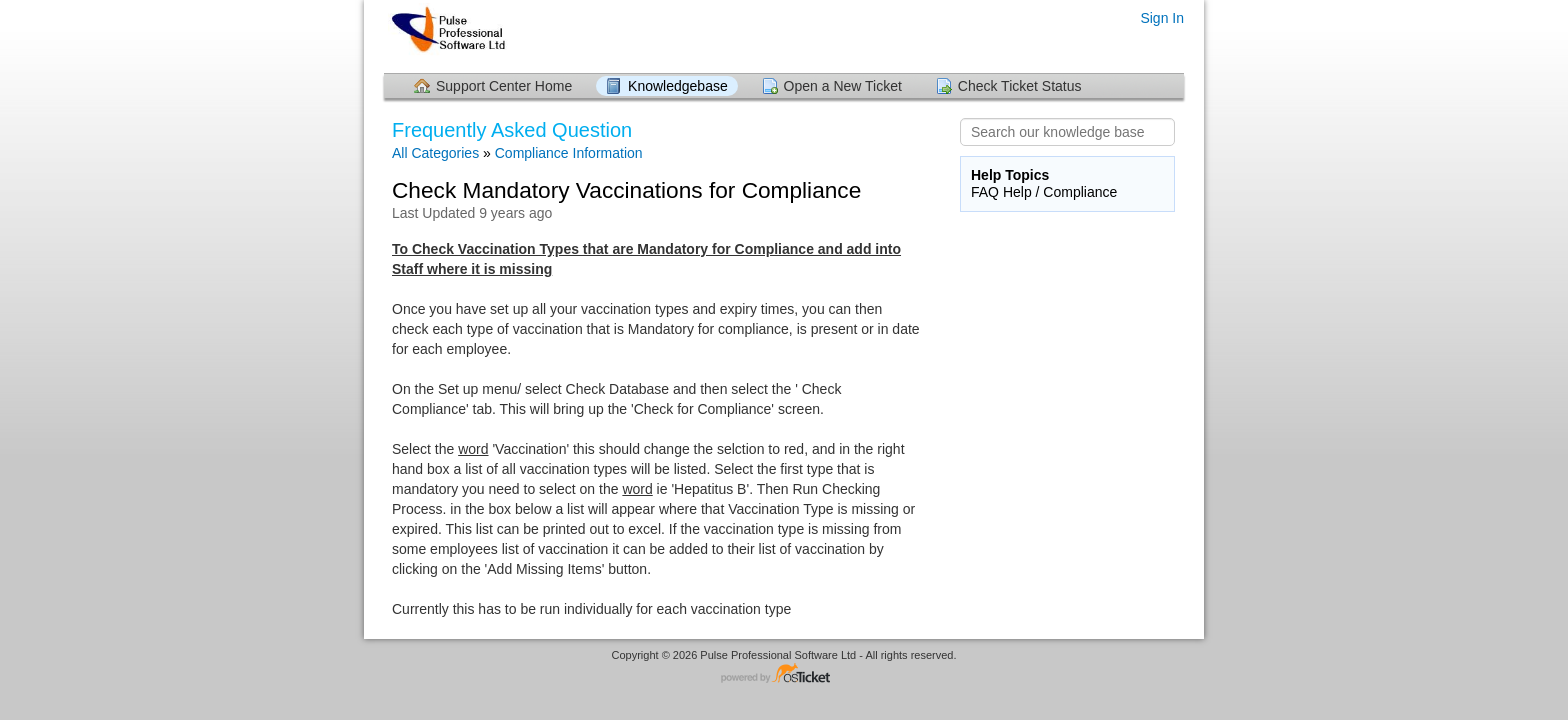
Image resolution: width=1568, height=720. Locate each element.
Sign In (1162, 18)
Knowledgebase (678, 86)
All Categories (435, 153)
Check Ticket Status (1020, 86)
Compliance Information (569, 153)
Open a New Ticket (843, 86)
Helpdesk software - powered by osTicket (784, 674)
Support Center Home (504, 86)
